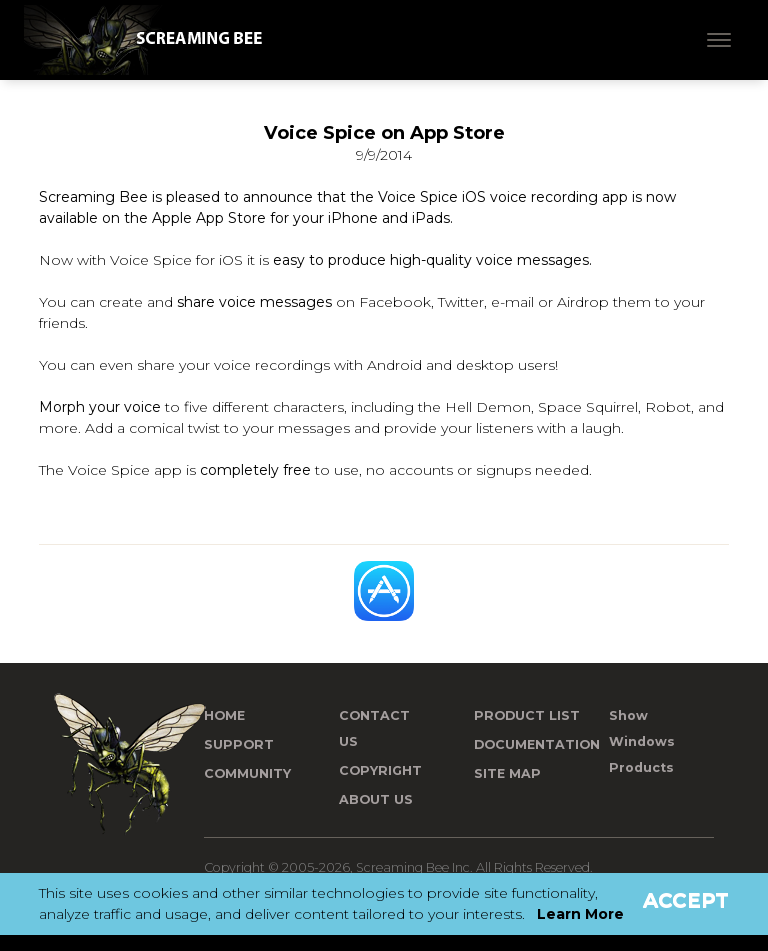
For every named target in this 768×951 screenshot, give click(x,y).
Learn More (580, 914)
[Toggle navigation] (719, 40)
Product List (527, 715)
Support (239, 744)
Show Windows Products (642, 741)
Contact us (374, 728)
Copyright (380, 770)
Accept (686, 900)
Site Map (507, 773)
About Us (376, 799)
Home (224, 715)
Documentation (537, 744)
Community (247, 773)
